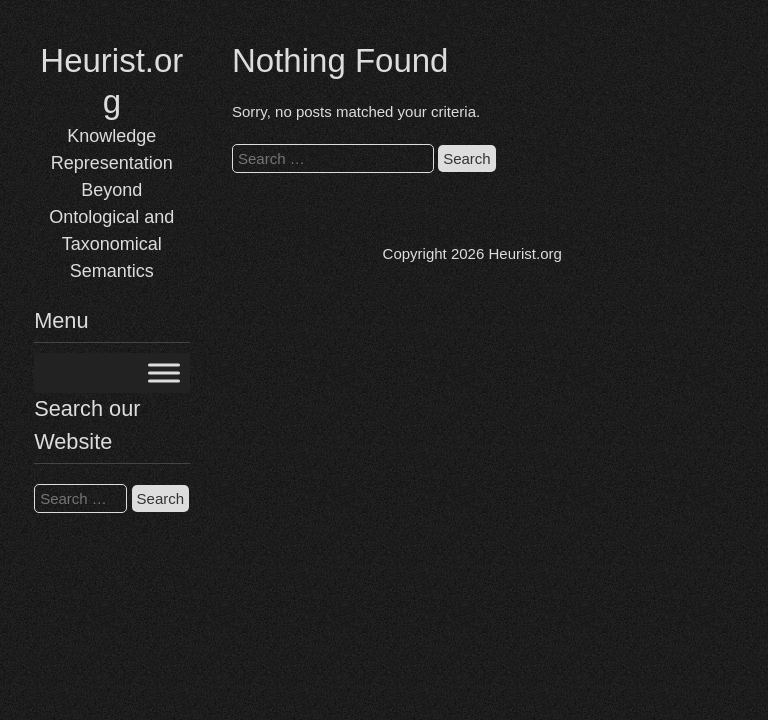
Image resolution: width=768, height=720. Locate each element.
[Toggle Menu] (164, 373)
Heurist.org (524, 253)
